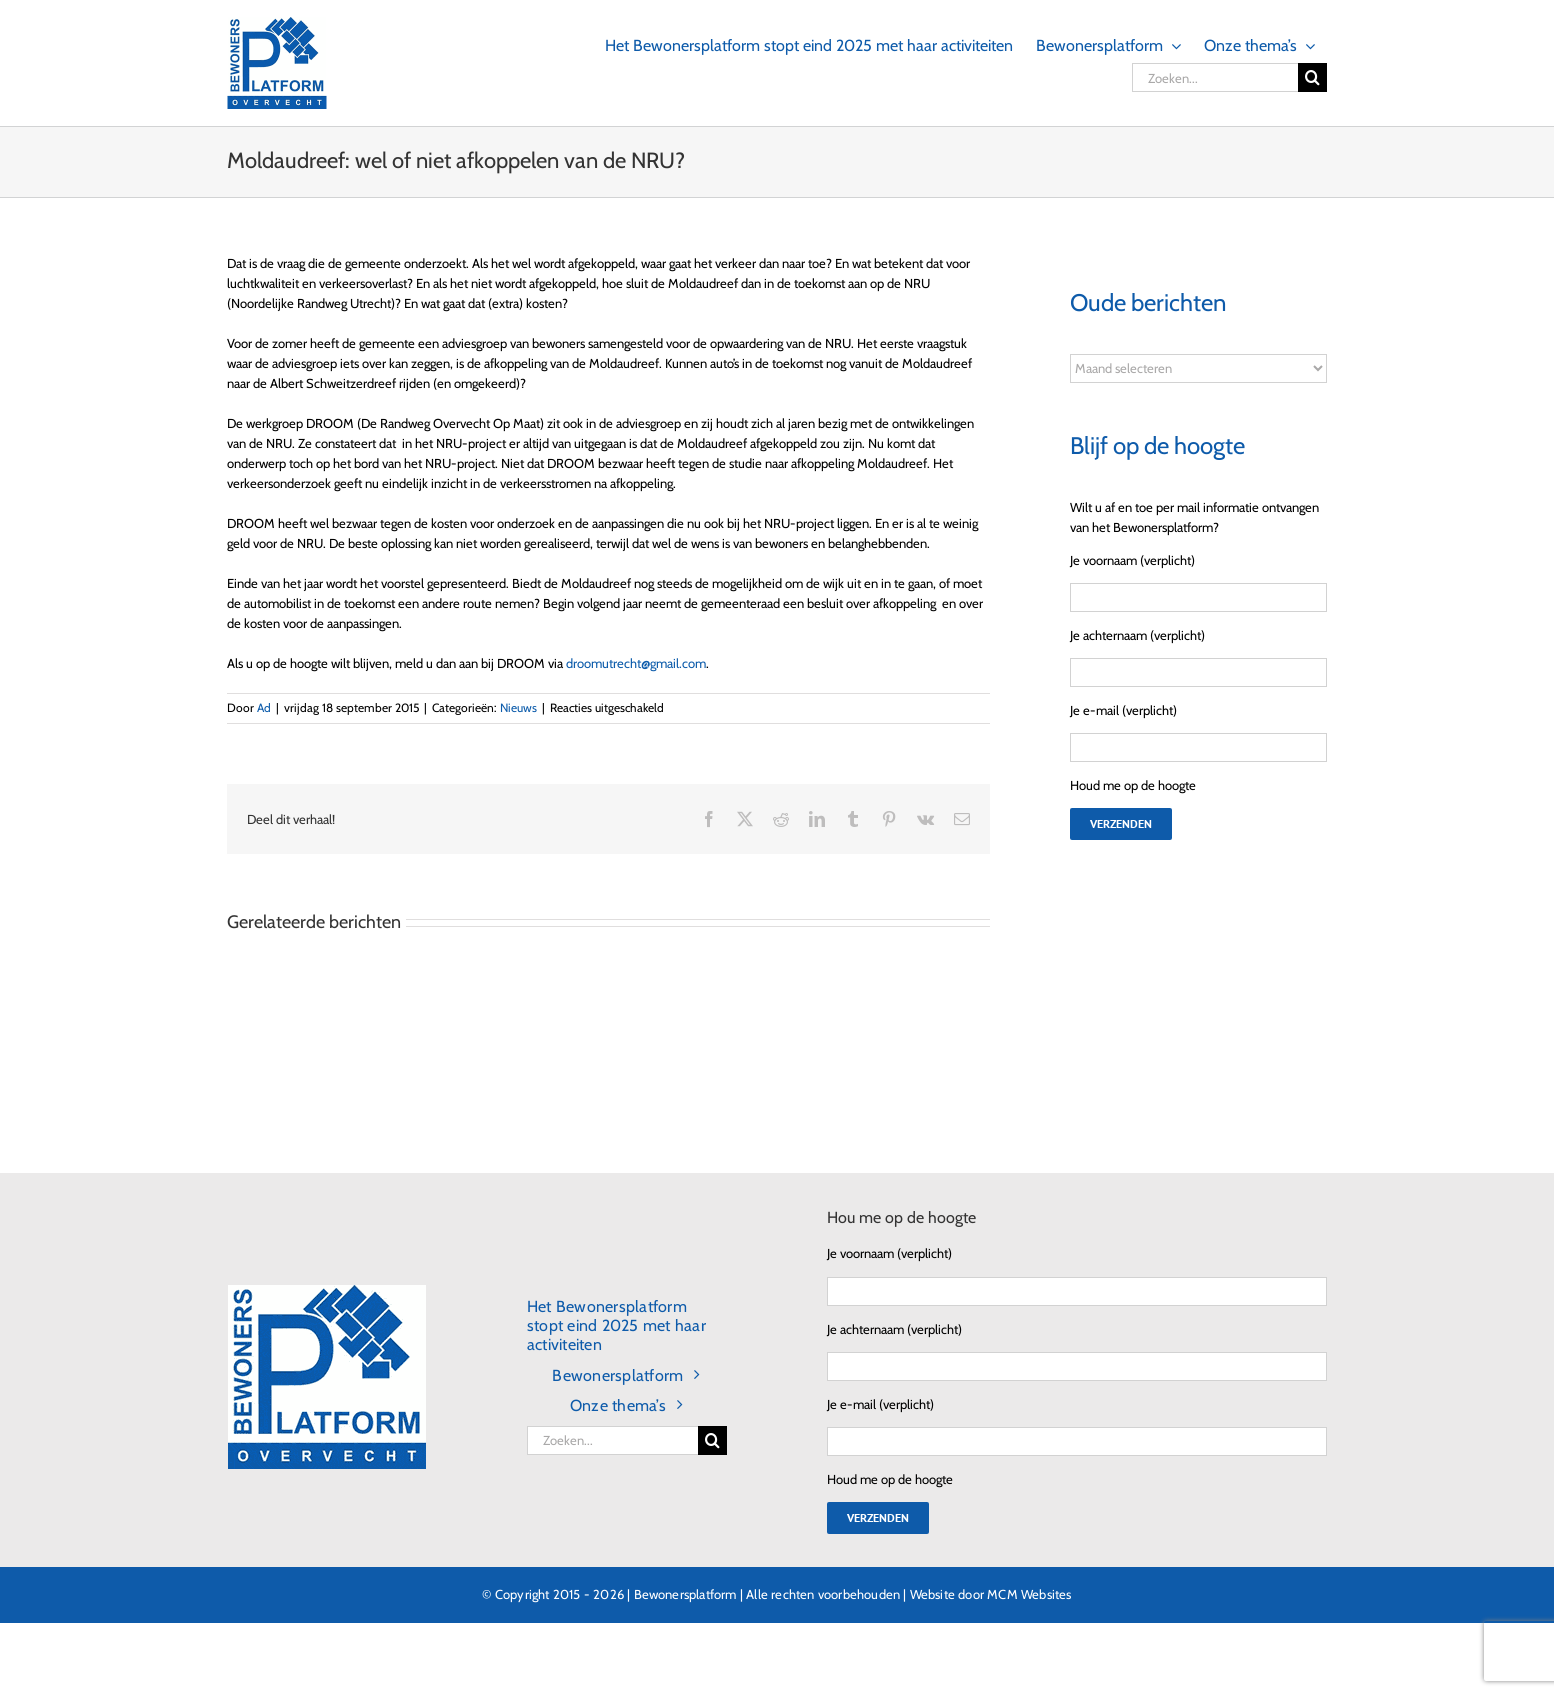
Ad (264, 707)
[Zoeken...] (1215, 77)
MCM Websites (1029, 1594)
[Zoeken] (1312, 77)
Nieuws (518, 707)
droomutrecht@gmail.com (636, 663)
